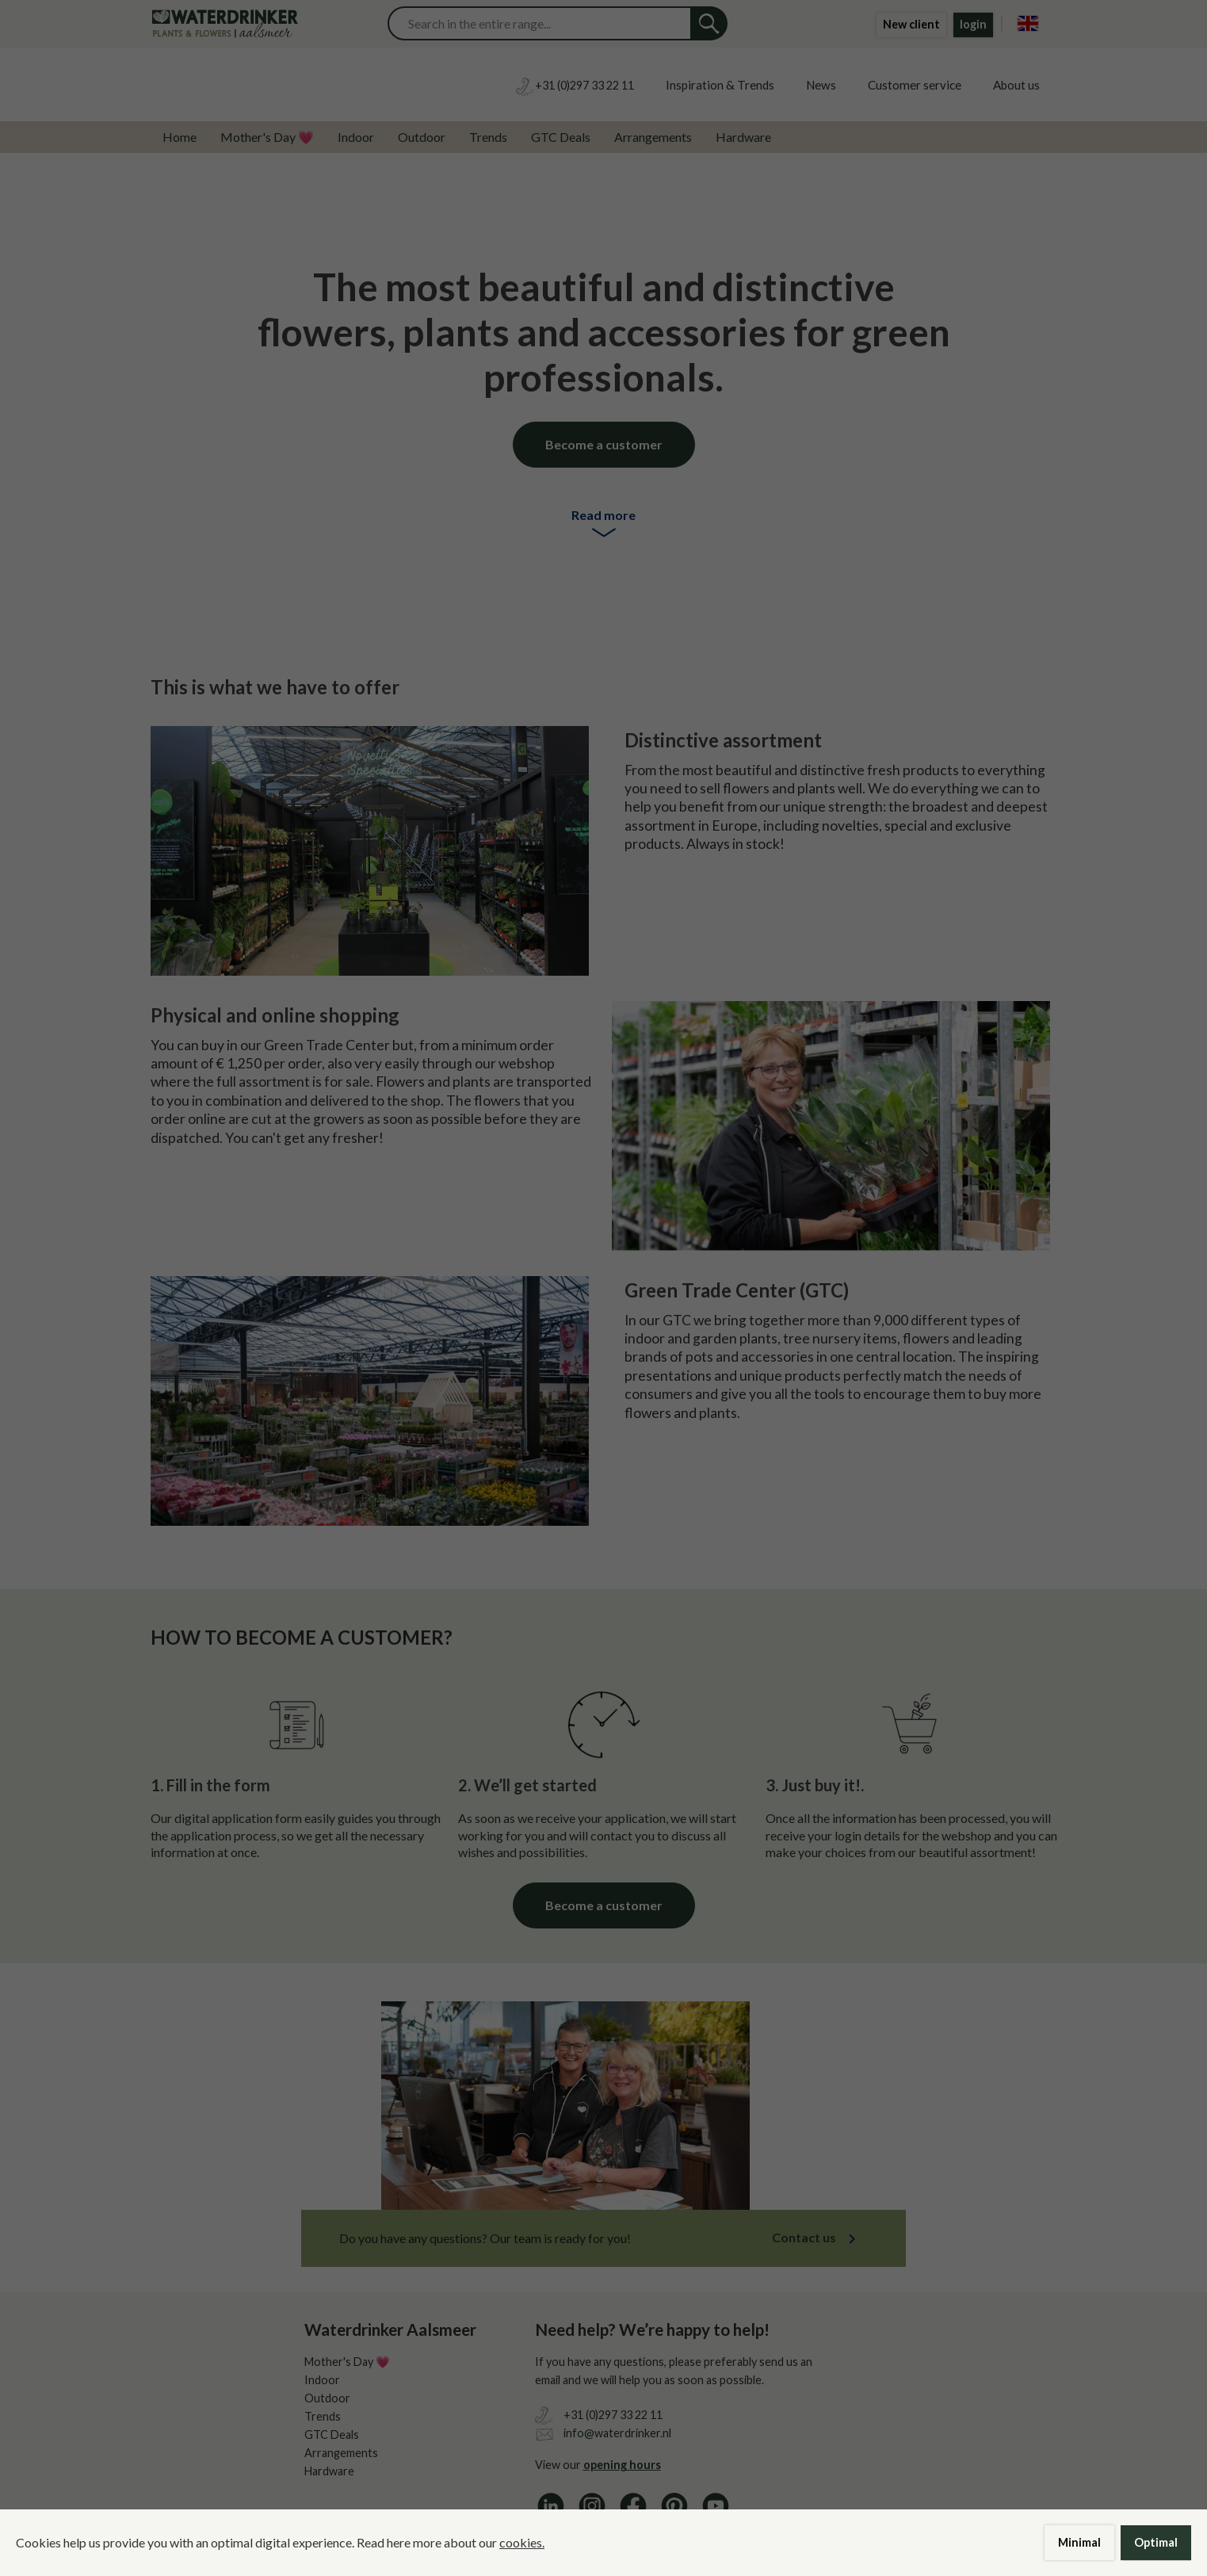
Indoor (356, 136)
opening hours (622, 2464)
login (973, 24)
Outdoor (421, 136)
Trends (488, 136)
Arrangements (653, 136)
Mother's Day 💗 (267, 136)
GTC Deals (560, 136)
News (821, 85)
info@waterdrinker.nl (617, 2433)
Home (179, 136)
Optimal (1156, 2542)
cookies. (521, 2542)
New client (911, 24)
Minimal (1079, 2542)
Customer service (914, 85)
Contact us (804, 2237)
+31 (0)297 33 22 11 (613, 2414)
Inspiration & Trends (720, 85)
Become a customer (604, 444)
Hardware (743, 136)
